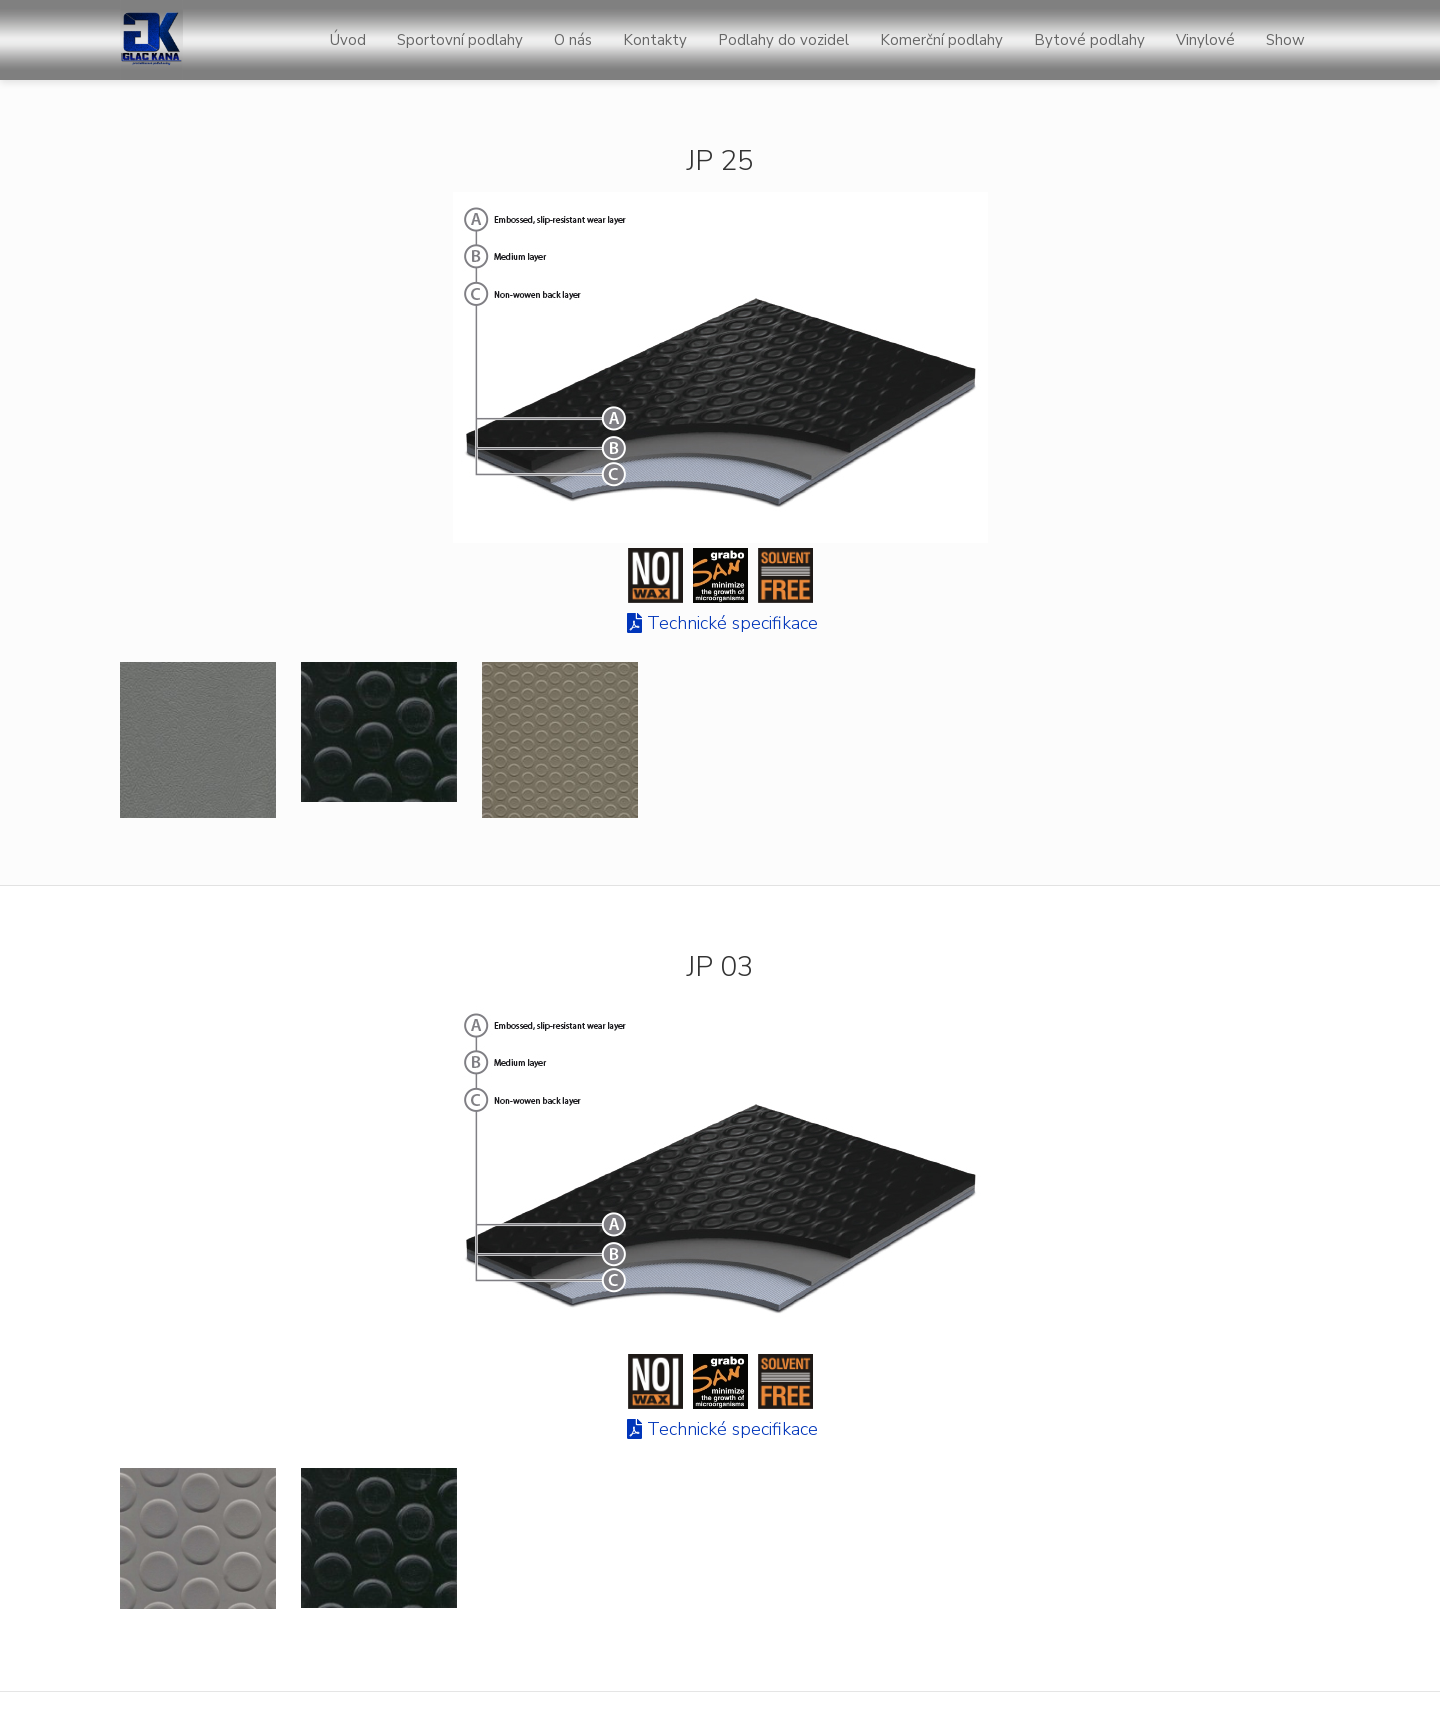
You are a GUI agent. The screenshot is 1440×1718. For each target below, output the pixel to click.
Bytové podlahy (1089, 40)
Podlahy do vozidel (783, 40)
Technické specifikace (732, 623)
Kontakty (655, 40)
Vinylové (1205, 40)
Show (1285, 40)
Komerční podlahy (941, 40)
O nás (573, 40)
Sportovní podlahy (460, 40)
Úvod (348, 40)
